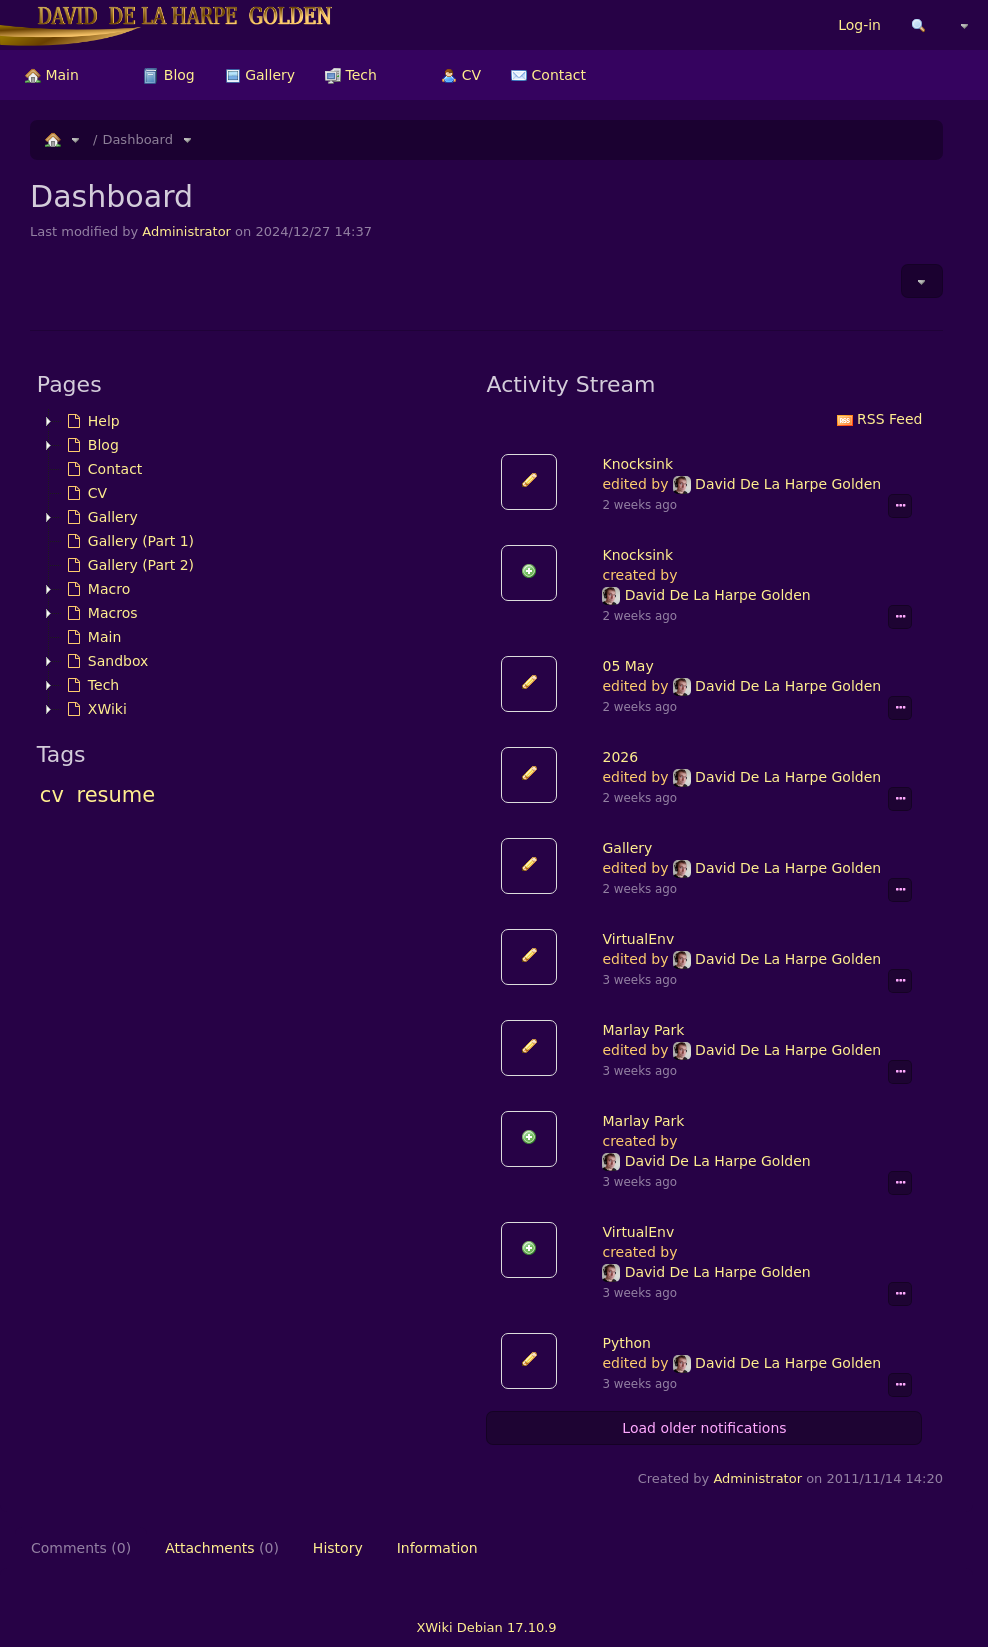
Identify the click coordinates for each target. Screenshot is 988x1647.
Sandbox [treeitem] (105, 661)
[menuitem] (52, 75)
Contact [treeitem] (102, 469)
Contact (548, 75)
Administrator (186, 231)
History (338, 1548)
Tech (351, 75)
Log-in (859, 25)
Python (626, 1343)
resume (116, 795)
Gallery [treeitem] (100, 517)
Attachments (222, 1548)
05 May (627, 666)
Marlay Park (643, 1030)
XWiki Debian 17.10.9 (486, 1627)
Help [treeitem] (91, 421)
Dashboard (137, 139)
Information (437, 1548)
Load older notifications (704, 1428)
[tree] (255, 565)
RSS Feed (880, 419)
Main (52, 75)
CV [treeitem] (84, 493)
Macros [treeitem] (100, 613)
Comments (81, 1548)
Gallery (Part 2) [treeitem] (128, 565)
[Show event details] (900, 506)
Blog (168, 75)
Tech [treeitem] (90, 685)
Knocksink (637, 464)
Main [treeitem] (91, 637)
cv (52, 795)
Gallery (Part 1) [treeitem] (128, 541)
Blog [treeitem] (90, 445)
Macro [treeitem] (96, 589)
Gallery (260, 75)
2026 (620, 757)
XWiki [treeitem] (94, 709)
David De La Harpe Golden (777, 484)
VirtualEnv (638, 939)
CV (461, 75)
